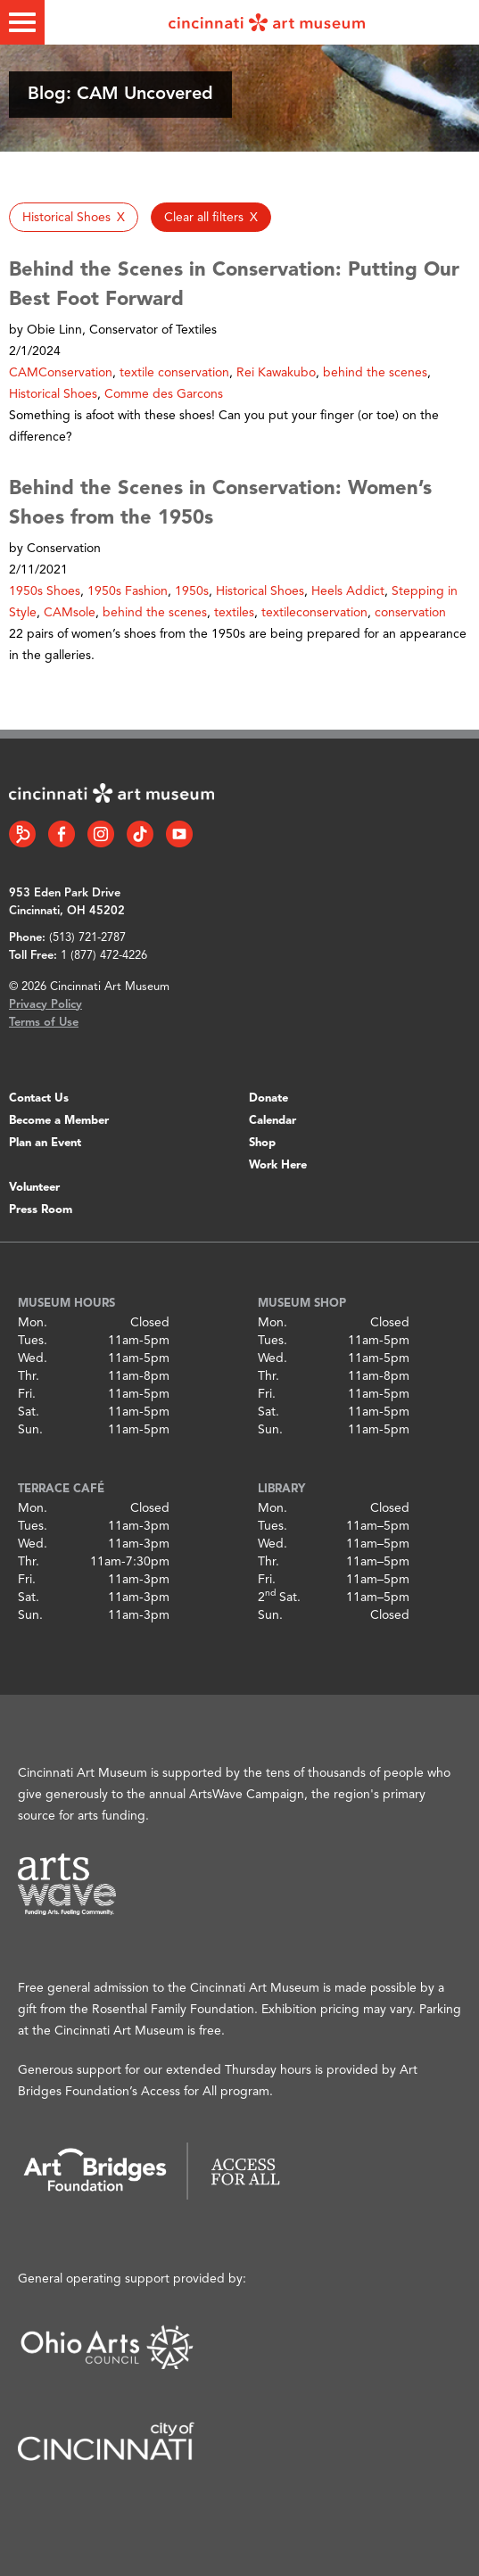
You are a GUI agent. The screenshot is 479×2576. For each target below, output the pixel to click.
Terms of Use (43, 1022)
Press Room (40, 1210)
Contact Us (39, 1098)
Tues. (32, 1340)
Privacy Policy (45, 1005)
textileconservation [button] (314, 613)
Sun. (30, 1430)
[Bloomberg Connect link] (22, 834)
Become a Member (59, 1121)
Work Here (278, 1165)
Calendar (272, 1121)
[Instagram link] (100, 834)
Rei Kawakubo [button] (276, 373)
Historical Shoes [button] (53, 394)
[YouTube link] (179, 834)
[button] (73, 217)
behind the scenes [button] (375, 373)
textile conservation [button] (174, 373)
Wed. (32, 1358)
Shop (262, 1143)
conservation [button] (410, 613)
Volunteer (34, 1187)
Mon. (32, 1323)
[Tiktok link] (140, 834)
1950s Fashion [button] (127, 591)
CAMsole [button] (69, 613)
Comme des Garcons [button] (163, 394)
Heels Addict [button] (347, 591)
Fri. (27, 1394)
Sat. (28, 1412)
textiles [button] (234, 613)
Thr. (28, 1376)
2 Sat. (279, 1597)
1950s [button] (192, 591)
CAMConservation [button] (60, 373)
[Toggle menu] (22, 22)
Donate (268, 1098)
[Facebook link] (61, 834)
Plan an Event (45, 1143)
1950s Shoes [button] (44, 591)
